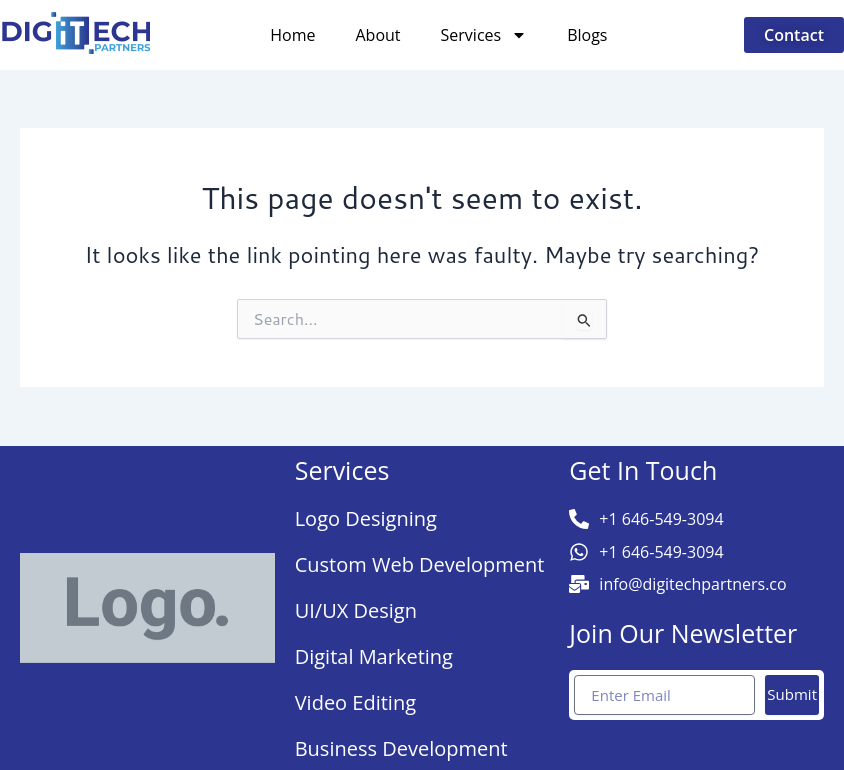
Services (484, 35)
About (378, 35)
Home (292, 35)
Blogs (587, 35)
